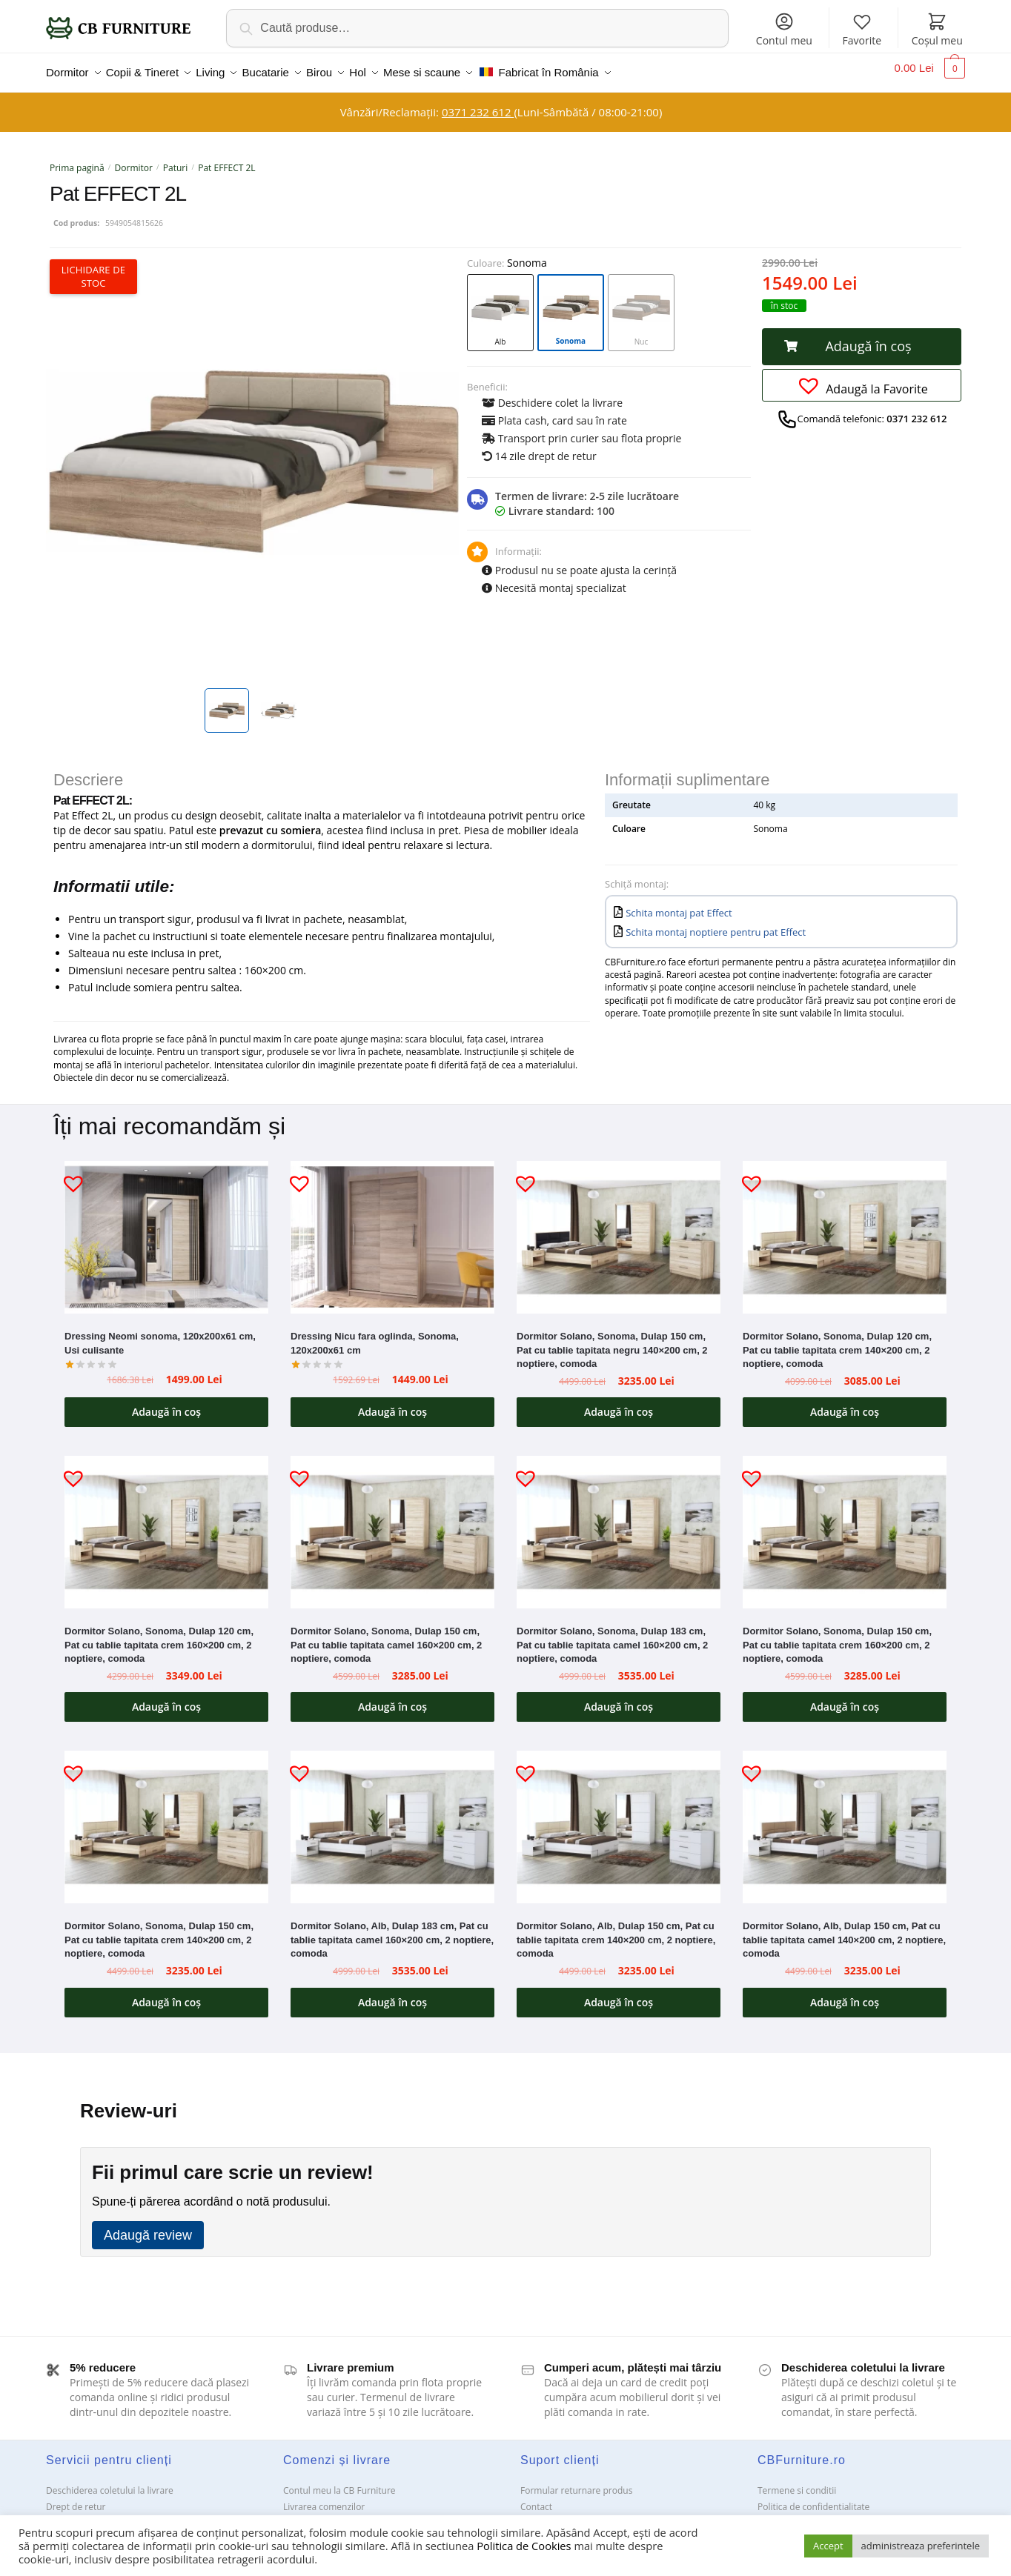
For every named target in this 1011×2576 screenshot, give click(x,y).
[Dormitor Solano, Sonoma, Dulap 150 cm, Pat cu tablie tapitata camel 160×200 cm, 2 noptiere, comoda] (392, 1523)
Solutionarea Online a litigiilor (819, 2514)
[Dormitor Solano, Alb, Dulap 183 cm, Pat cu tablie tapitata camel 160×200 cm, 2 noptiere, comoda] (392, 1818)
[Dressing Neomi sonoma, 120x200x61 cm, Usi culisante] (166, 1228)
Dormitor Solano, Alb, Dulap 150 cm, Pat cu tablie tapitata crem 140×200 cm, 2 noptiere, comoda (616, 1930)
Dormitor (134, 159)
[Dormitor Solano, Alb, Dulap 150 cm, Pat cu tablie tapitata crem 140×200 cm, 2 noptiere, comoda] (618, 1818)
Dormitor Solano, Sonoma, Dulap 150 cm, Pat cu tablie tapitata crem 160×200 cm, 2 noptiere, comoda (837, 1636)
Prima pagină (77, 159)
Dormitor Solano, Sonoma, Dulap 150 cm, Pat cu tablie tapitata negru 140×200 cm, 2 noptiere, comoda (612, 1341)
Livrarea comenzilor (324, 2498)
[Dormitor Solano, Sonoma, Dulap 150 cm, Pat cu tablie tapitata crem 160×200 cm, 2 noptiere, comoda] (845, 1523)
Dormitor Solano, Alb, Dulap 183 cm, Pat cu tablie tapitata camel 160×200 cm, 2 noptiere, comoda (392, 1930)
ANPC (531, 2514)
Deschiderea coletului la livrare (109, 2481)
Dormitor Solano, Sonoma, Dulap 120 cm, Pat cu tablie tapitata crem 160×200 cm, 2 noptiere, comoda (158, 1636)
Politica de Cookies (524, 2545)
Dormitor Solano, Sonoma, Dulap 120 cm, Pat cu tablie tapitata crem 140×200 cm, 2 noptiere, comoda (837, 1341)
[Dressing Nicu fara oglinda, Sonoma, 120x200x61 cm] (392, 1228)
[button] (861, 337)
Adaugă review (148, 2226)
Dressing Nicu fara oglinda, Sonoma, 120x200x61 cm (375, 1334)
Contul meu (784, 29)
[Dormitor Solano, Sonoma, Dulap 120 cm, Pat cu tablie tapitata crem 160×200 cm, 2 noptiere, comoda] (166, 1523)
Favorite (861, 29)
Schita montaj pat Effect (679, 904)
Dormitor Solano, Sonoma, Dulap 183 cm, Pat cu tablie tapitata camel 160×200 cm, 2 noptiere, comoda (612, 1636)
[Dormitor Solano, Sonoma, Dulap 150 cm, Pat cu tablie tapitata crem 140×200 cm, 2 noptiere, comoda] (166, 1818)
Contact (536, 2498)
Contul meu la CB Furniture (339, 2481)
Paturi (175, 159)
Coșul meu (937, 29)
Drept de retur (75, 2498)
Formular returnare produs (576, 2481)
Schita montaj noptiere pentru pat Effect (716, 923)
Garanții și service (82, 2514)
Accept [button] (828, 2545)
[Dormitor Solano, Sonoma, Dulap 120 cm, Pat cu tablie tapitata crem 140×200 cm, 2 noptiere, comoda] (845, 1228)
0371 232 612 (478, 103)
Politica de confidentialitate (813, 2498)
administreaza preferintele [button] (920, 2545)
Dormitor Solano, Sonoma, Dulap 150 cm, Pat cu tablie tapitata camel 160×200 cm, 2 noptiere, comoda (386, 1636)
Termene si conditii (797, 2481)
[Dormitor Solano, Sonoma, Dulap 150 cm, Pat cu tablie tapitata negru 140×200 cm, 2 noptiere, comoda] (618, 1228)
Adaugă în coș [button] (166, 1403)
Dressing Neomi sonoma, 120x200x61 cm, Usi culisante (160, 1334)
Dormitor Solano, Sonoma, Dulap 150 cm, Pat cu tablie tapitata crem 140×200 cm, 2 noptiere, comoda (158, 1930)
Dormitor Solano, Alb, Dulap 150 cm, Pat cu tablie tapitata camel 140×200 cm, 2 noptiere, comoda (844, 1930)
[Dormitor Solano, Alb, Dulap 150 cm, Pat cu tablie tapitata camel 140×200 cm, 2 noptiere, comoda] (845, 1818)
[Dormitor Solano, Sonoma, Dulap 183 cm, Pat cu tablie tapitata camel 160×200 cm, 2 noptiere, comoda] (618, 1523)
